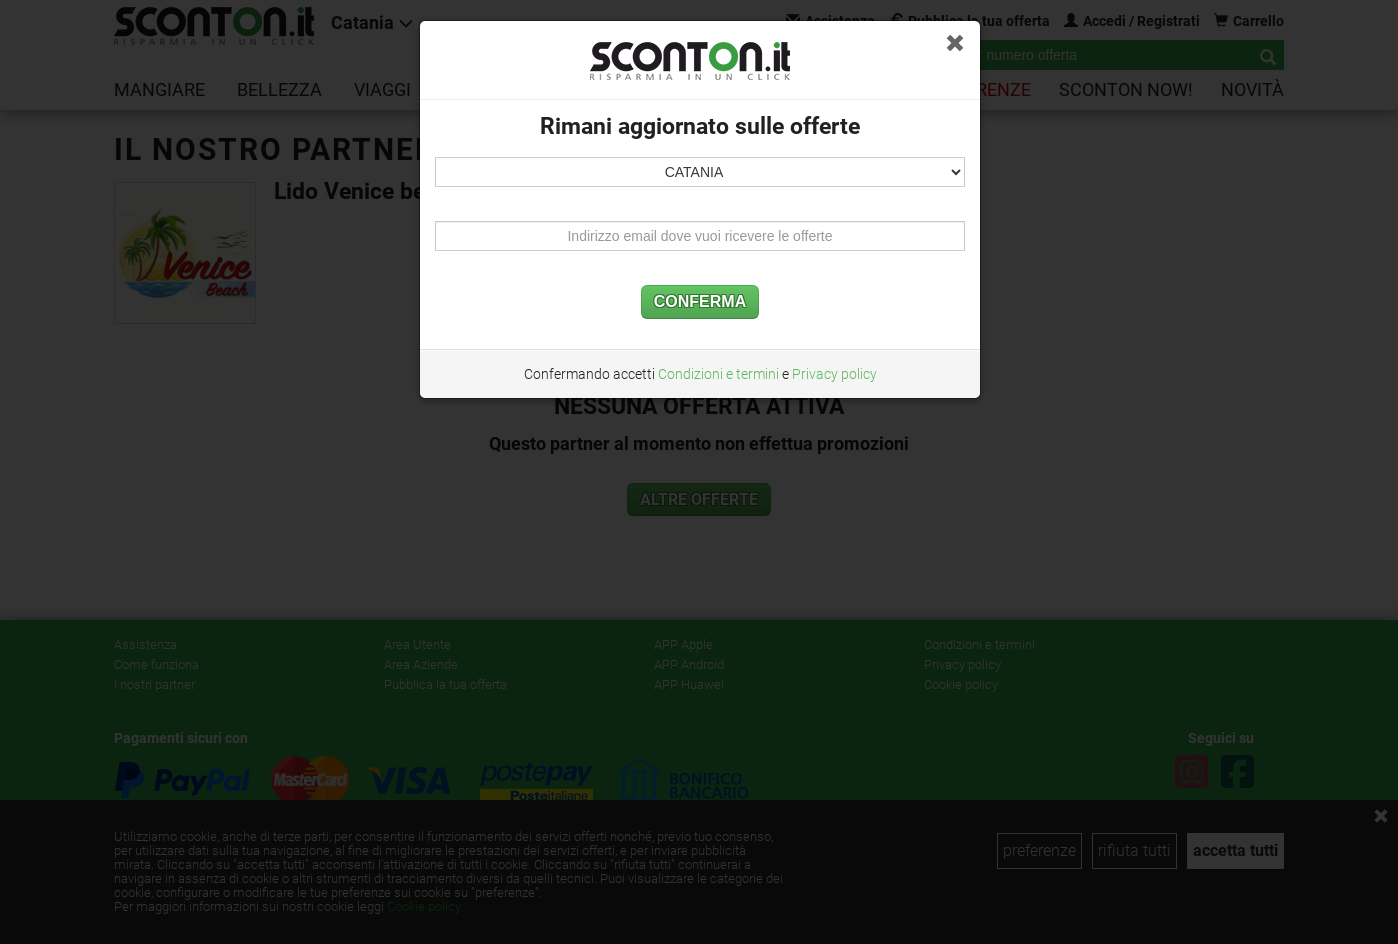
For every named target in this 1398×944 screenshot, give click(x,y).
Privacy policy (834, 374)
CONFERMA (700, 301)
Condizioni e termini (718, 374)
